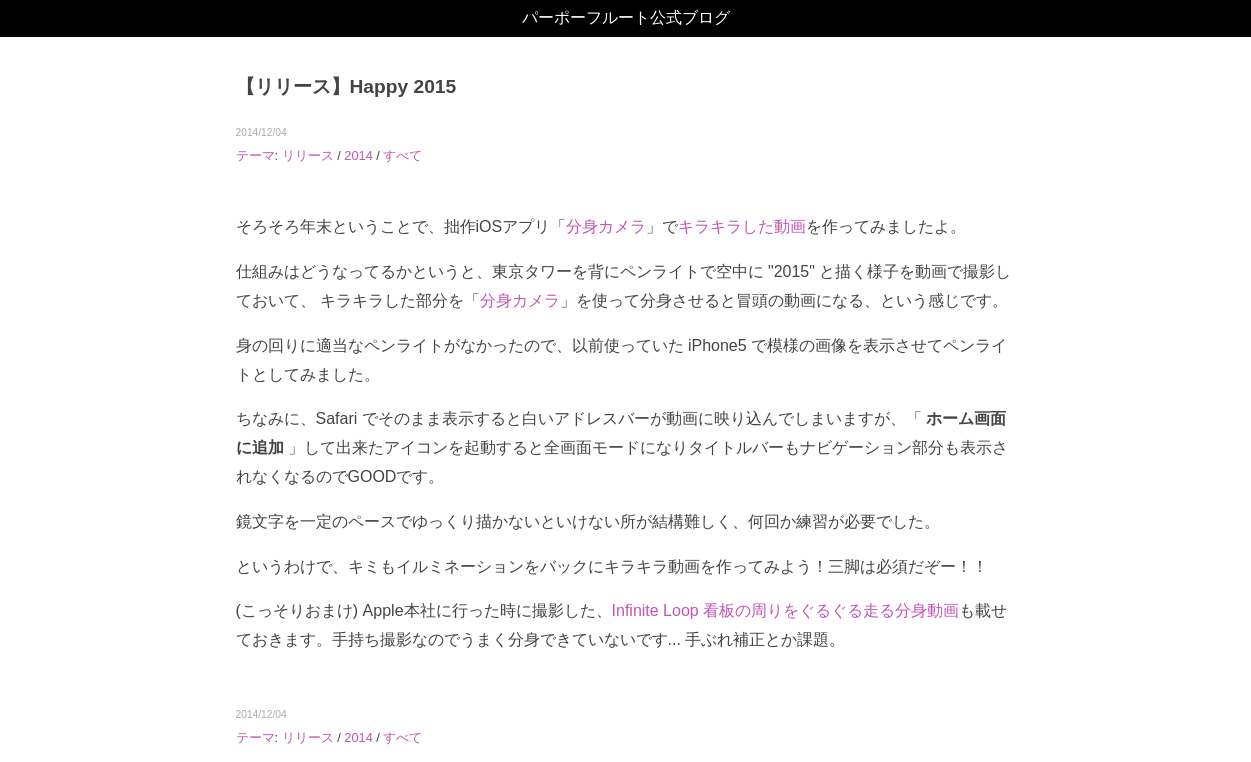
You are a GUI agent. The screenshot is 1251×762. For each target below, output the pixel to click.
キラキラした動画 (742, 226)
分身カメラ (606, 226)
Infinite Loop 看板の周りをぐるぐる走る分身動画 (786, 610)
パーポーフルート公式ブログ (626, 17)
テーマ (255, 155)
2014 (358, 155)
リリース (308, 155)
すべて (402, 155)
